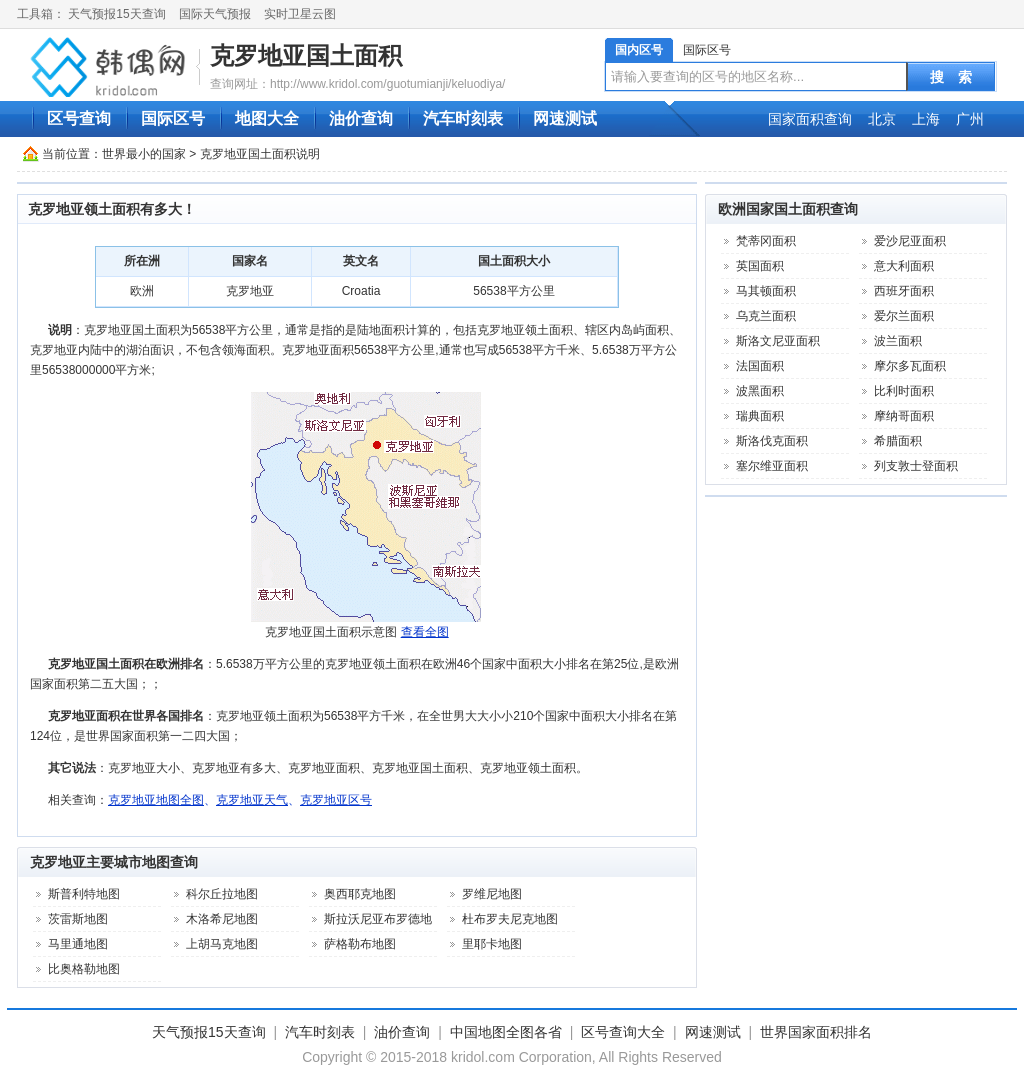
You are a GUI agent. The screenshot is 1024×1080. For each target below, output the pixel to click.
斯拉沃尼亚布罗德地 (378, 919)
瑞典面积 (760, 416)
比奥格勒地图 (84, 969)
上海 (926, 119)
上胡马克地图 (222, 944)
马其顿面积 (766, 291)
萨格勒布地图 (360, 944)
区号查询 (79, 118)
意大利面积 (904, 266)
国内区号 (639, 50)
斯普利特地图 (84, 894)
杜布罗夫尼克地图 (510, 919)
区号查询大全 (623, 1032)
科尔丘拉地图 (222, 894)
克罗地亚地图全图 (156, 800)
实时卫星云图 (300, 14)
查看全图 (425, 632)
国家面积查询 (810, 119)
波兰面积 (898, 341)
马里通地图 (78, 944)
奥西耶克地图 (360, 894)
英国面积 (760, 266)
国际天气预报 (215, 14)
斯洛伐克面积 (772, 441)
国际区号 (707, 50)
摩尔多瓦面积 (910, 366)
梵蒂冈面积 (766, 241)
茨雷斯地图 (78, 919)
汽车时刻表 (463, 118)
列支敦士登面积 (916, 466)
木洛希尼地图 (222, 919)
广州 (970, 119)
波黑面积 (760, 391)
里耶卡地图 (492, 944)
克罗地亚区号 (336, 800)
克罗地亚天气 (252, 800)
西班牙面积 (904, 291)
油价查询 (361, 118)
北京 (882, 119)
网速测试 (565, 118)
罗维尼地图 (492, 894)
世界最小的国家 (144, 154)
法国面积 (760, 366)
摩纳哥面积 (904, 416)
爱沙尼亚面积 (910, 241)
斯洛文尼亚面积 (778, 341)
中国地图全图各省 (506, 1032)
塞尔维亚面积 (772, 466)
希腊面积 (898, 441)
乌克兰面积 (766, 316)
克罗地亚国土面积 (306, 55)
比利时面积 (904, 391)
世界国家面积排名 (816, 1032)
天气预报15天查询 (116, 14)
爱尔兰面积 (904, 316)
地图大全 (267, 118)
